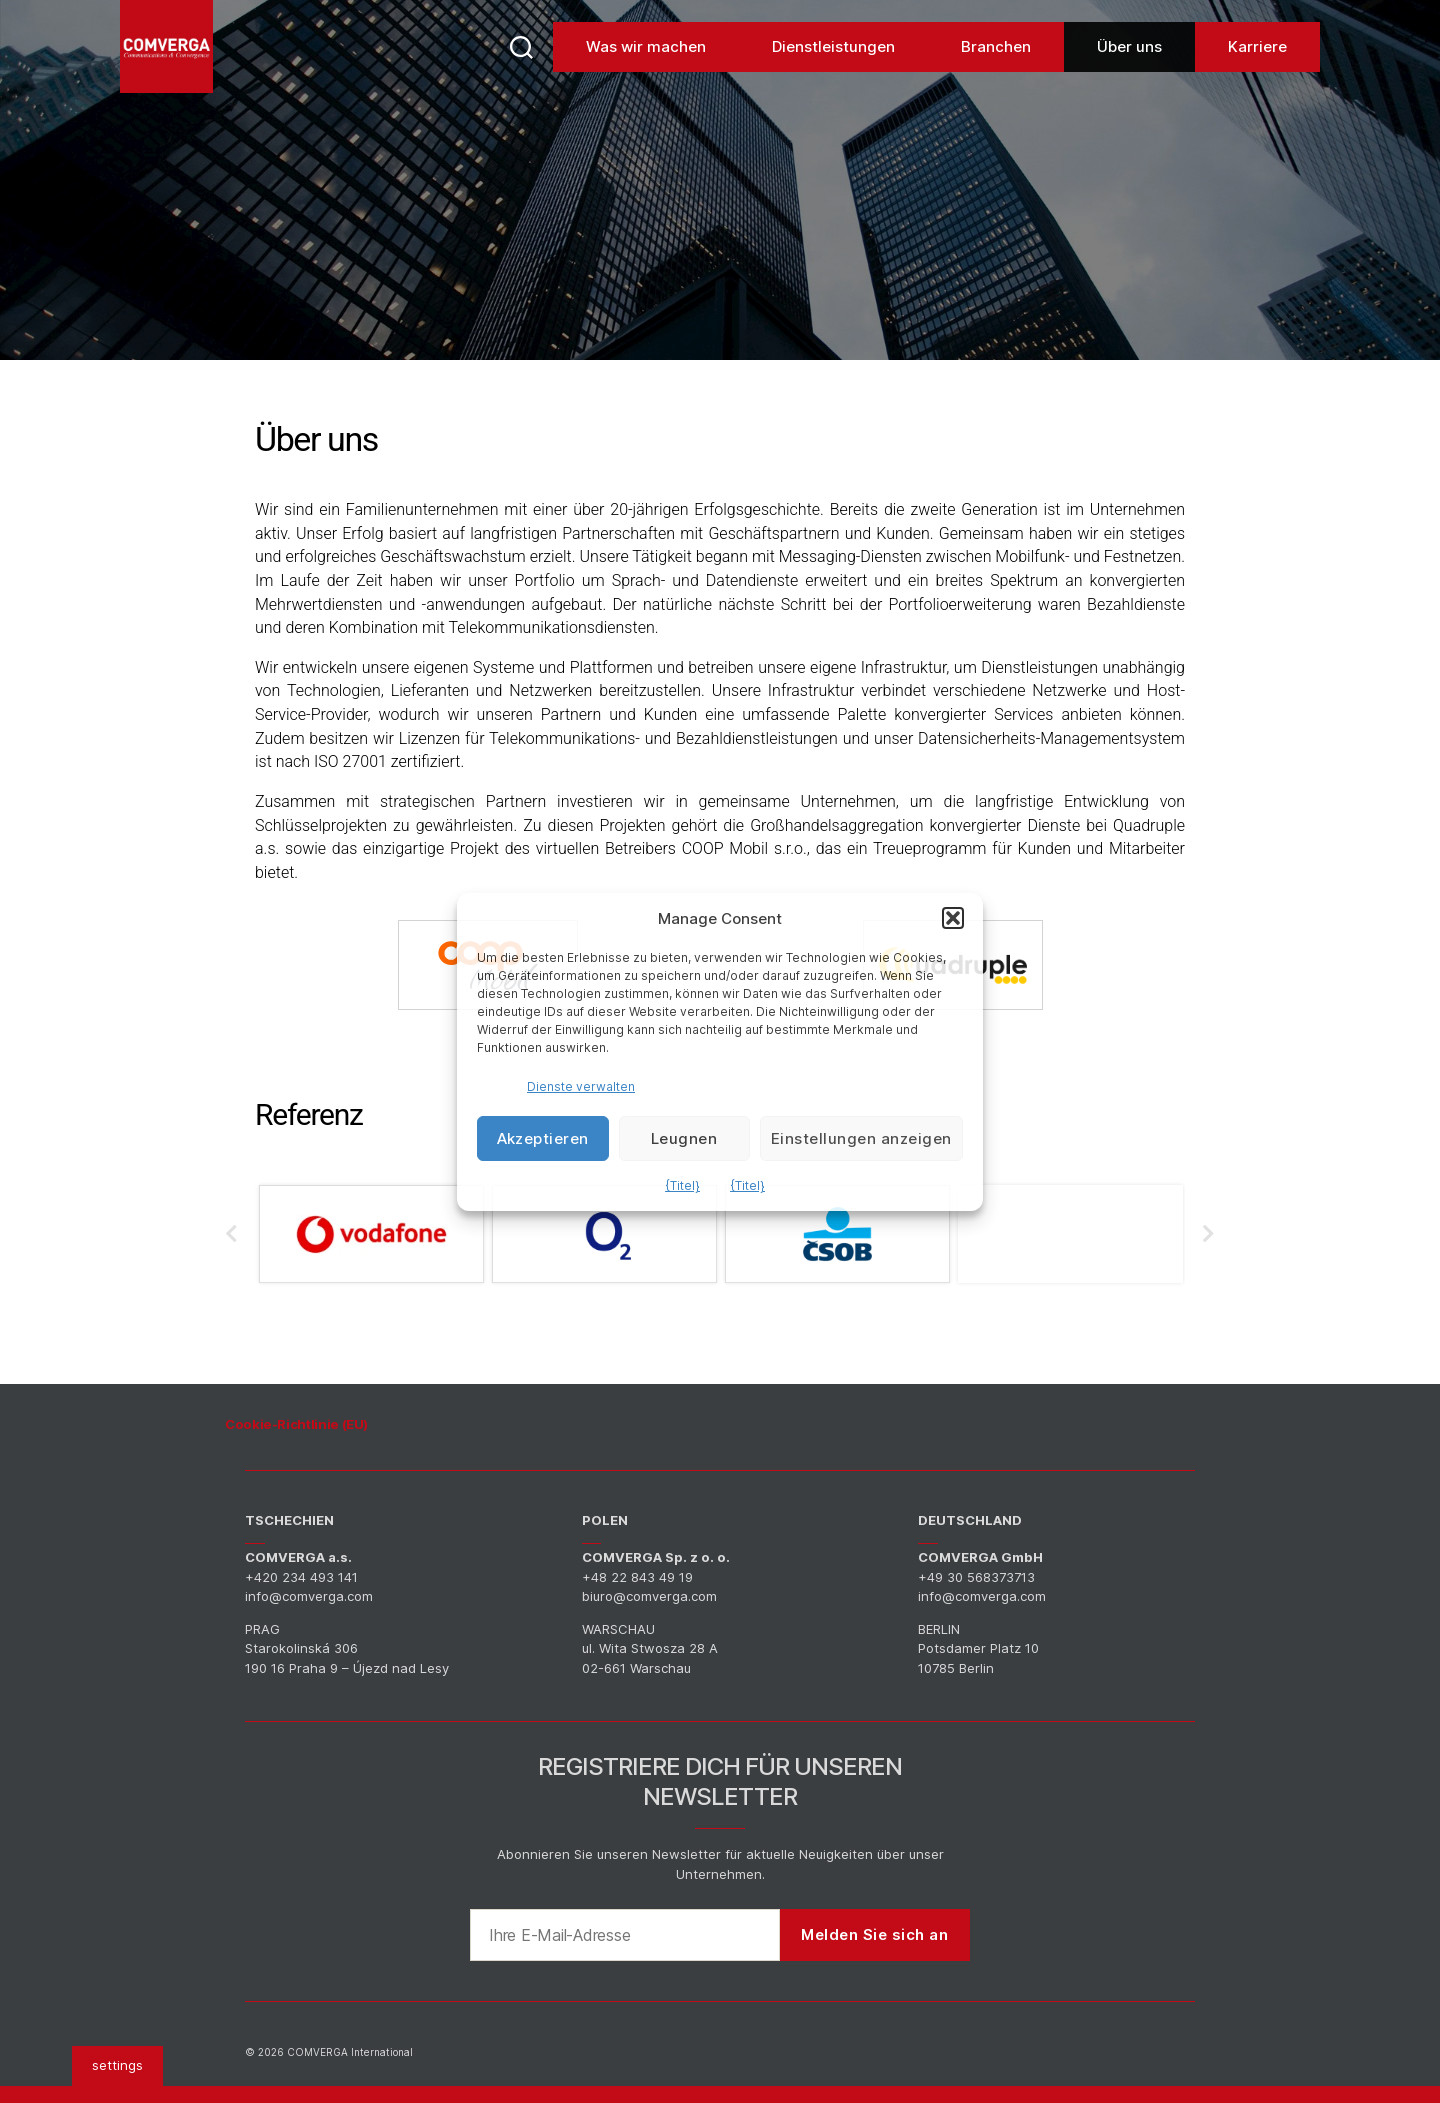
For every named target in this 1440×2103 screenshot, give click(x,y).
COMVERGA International (350, 2052)
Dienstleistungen (833, 79)
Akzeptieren (543, 1138)
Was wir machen (646, 79)
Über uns (1129, 79)
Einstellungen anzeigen (861, 1138)
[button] (953, 918)
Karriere (1257, 79)
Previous (225, 1237)
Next (1208, 1237)
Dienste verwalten (581, 1086)
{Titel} (682, 1185)
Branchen (996, 79)
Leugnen (684, 1138)
